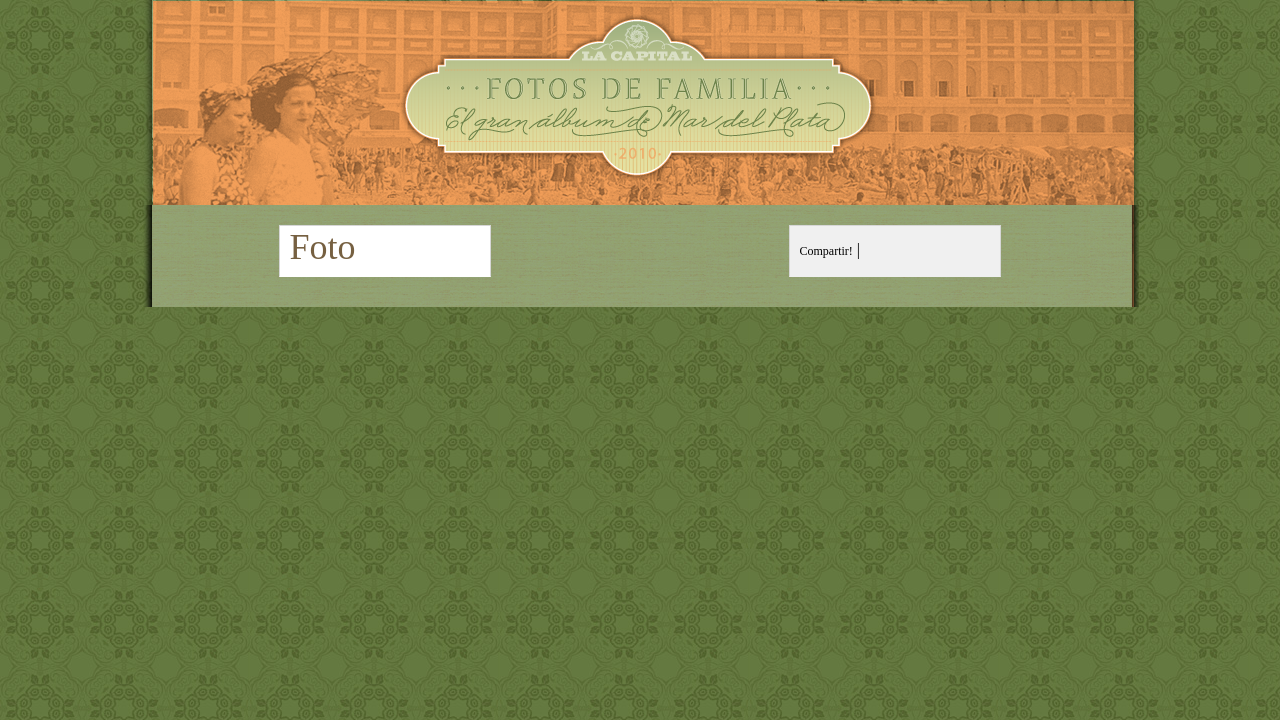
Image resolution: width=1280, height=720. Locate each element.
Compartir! (826, 251)
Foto (323, 247)
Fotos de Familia (640, 102)
